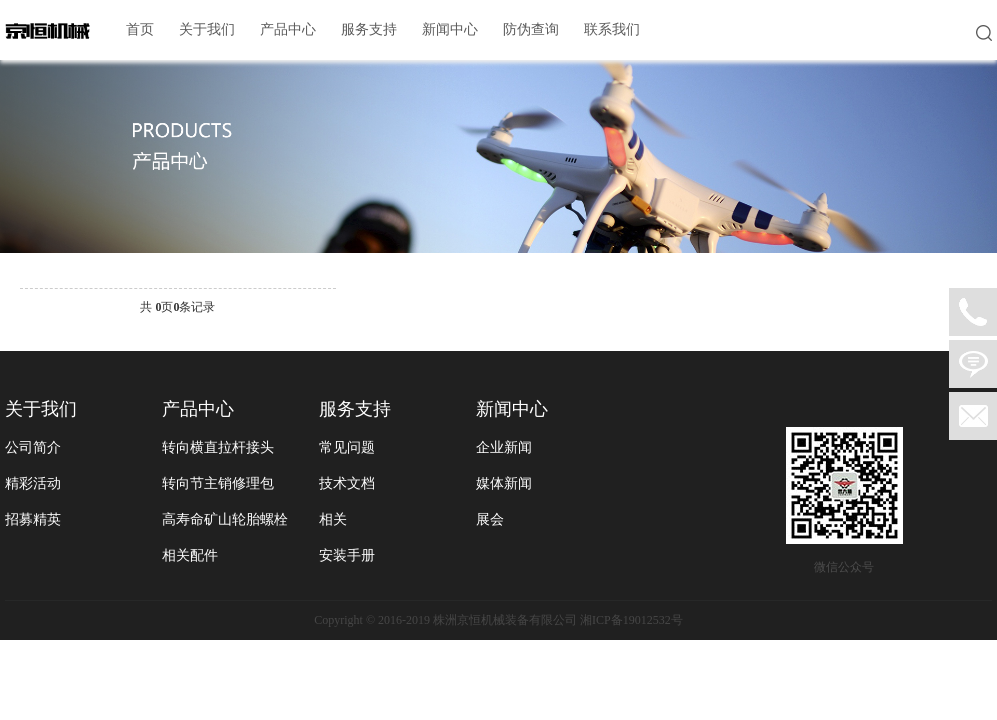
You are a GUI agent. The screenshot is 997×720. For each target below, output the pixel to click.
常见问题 (347, 447)
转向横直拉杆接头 (218, 447)
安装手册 (347, 555)
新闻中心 (450, 29)
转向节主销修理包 (218, 483)
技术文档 (347, 483)
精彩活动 (33, 483)
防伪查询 (531, 29)
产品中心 (288, 29)
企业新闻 (504, 447)
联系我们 (612, 29)
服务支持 (369, 29)
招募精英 (33, 519)
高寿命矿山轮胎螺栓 (225, 519)
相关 (333, 519)
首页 (140, 29)
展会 (490, 519)
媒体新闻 (504, 483)
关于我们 (207, 29)
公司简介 (33, 447)
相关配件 (190, 555)
